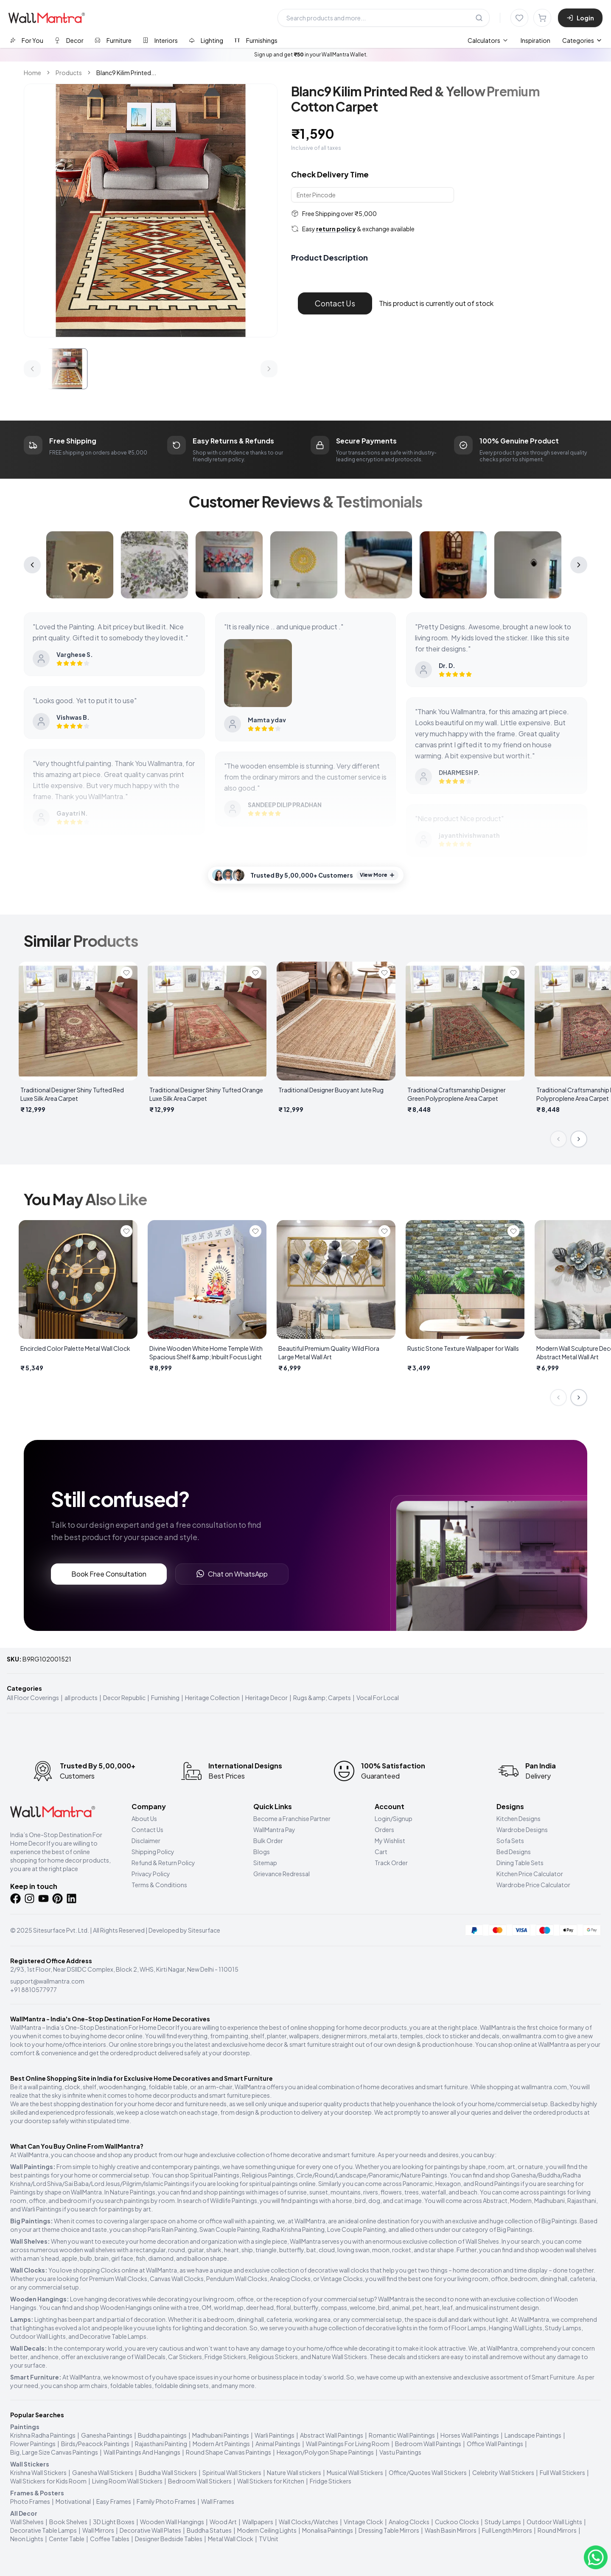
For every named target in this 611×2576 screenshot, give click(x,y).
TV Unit (268, 2538)
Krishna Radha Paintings (43, 2435)
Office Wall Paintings (495, 2443)
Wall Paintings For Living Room (348, 2443)
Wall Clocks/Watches (308, 2521)
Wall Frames (217, 2501)
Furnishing (165, 1697)
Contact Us (335, 303)
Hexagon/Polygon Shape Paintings (325, 2452)
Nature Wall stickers (294, 2472)
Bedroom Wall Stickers (200, 2481)
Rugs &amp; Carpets (322, 1697)
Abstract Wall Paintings (331, 2435)
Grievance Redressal (281, 1873)
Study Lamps (503, 2521)
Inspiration (535, 40)
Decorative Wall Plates (150, 2530)
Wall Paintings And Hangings (142, 2452)
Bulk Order (268, 1840)
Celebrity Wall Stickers (503, 2472)
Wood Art (223, 2521)
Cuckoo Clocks (457, 2521)
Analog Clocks (409, 2521)
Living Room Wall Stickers (127, 2481)
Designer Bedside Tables (168, 2538)
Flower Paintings (33, 2443)
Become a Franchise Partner (292, 1818)
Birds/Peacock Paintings (95, 2443)
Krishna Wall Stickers (38, 2472)
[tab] (26, 40)
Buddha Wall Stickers (168, 2472)
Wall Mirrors (98, 2530)
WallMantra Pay (274, 1829)
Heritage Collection (212, 1697)
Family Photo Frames (166, 2501)
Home (32, 72)
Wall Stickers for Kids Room (48, 2481)
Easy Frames (113, 2501)
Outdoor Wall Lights (554, 2521)
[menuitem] (488, 40)
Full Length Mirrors (507, 2530)
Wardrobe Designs (522, 1829)
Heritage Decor (266, 1697)
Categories (582, 40)
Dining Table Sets (520, 1862)
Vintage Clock (363, 2521)
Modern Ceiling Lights (267, 2530)
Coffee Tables (109, 2538)
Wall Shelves (27, 2521)
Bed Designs (513, 1851)
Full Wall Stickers (562, 2472)
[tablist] (143, 40)
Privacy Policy (151, 1873)
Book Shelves (68, 2521)
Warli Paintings (274, 2435)
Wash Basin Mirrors (450, 2530)
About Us (144, 1818)
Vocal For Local (377, 1697)
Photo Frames (30, 2501)
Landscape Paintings (532, 2435)
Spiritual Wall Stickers (231, 2472)
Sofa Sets (510, 1840)
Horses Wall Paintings (469, 2435)
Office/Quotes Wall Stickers (428, 2472)
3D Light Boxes (114, 2521)
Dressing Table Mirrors (389, 2530)
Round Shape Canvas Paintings (228, 2452)
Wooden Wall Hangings (172, 2521)
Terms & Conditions (159, 1885)
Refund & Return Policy (163, 1862)
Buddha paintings (162, 2435)
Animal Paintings (277, 2443)
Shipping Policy (153, 1851)
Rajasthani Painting (161, 2443)
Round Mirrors (557, 2530)
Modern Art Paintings (221, 2443)
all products (81, 1697)
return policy (336, 229)
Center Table (66, 2538)
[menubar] (509, 40)
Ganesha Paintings (106, 2435)
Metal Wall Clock (230, 2538)
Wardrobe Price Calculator (533, 1885)
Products (69, 72)
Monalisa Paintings (327, 2530)
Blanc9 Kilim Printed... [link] (126, 72)
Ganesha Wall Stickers (102, 2472)
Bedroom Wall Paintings (428, 2443)
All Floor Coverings (33, 1697)
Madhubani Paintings (220, 2435)
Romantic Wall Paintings (402, 2435)
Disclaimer (146, 1840)
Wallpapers (257, 2521)
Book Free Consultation (108, 1573)
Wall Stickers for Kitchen (270, 2481)
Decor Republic (124, 1697)
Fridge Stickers (330, 2481)
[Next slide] (578, 1139)
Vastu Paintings (400, 2452)
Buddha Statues (209, 2530)
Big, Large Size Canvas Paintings (54, 2452)
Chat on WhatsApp (232, 1573)
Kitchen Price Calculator (529, 1873)
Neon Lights (26, 2538)
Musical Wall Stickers (355, 2472)
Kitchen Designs (518, 1818)
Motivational (73, 2501)
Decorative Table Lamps (43, 2530)
